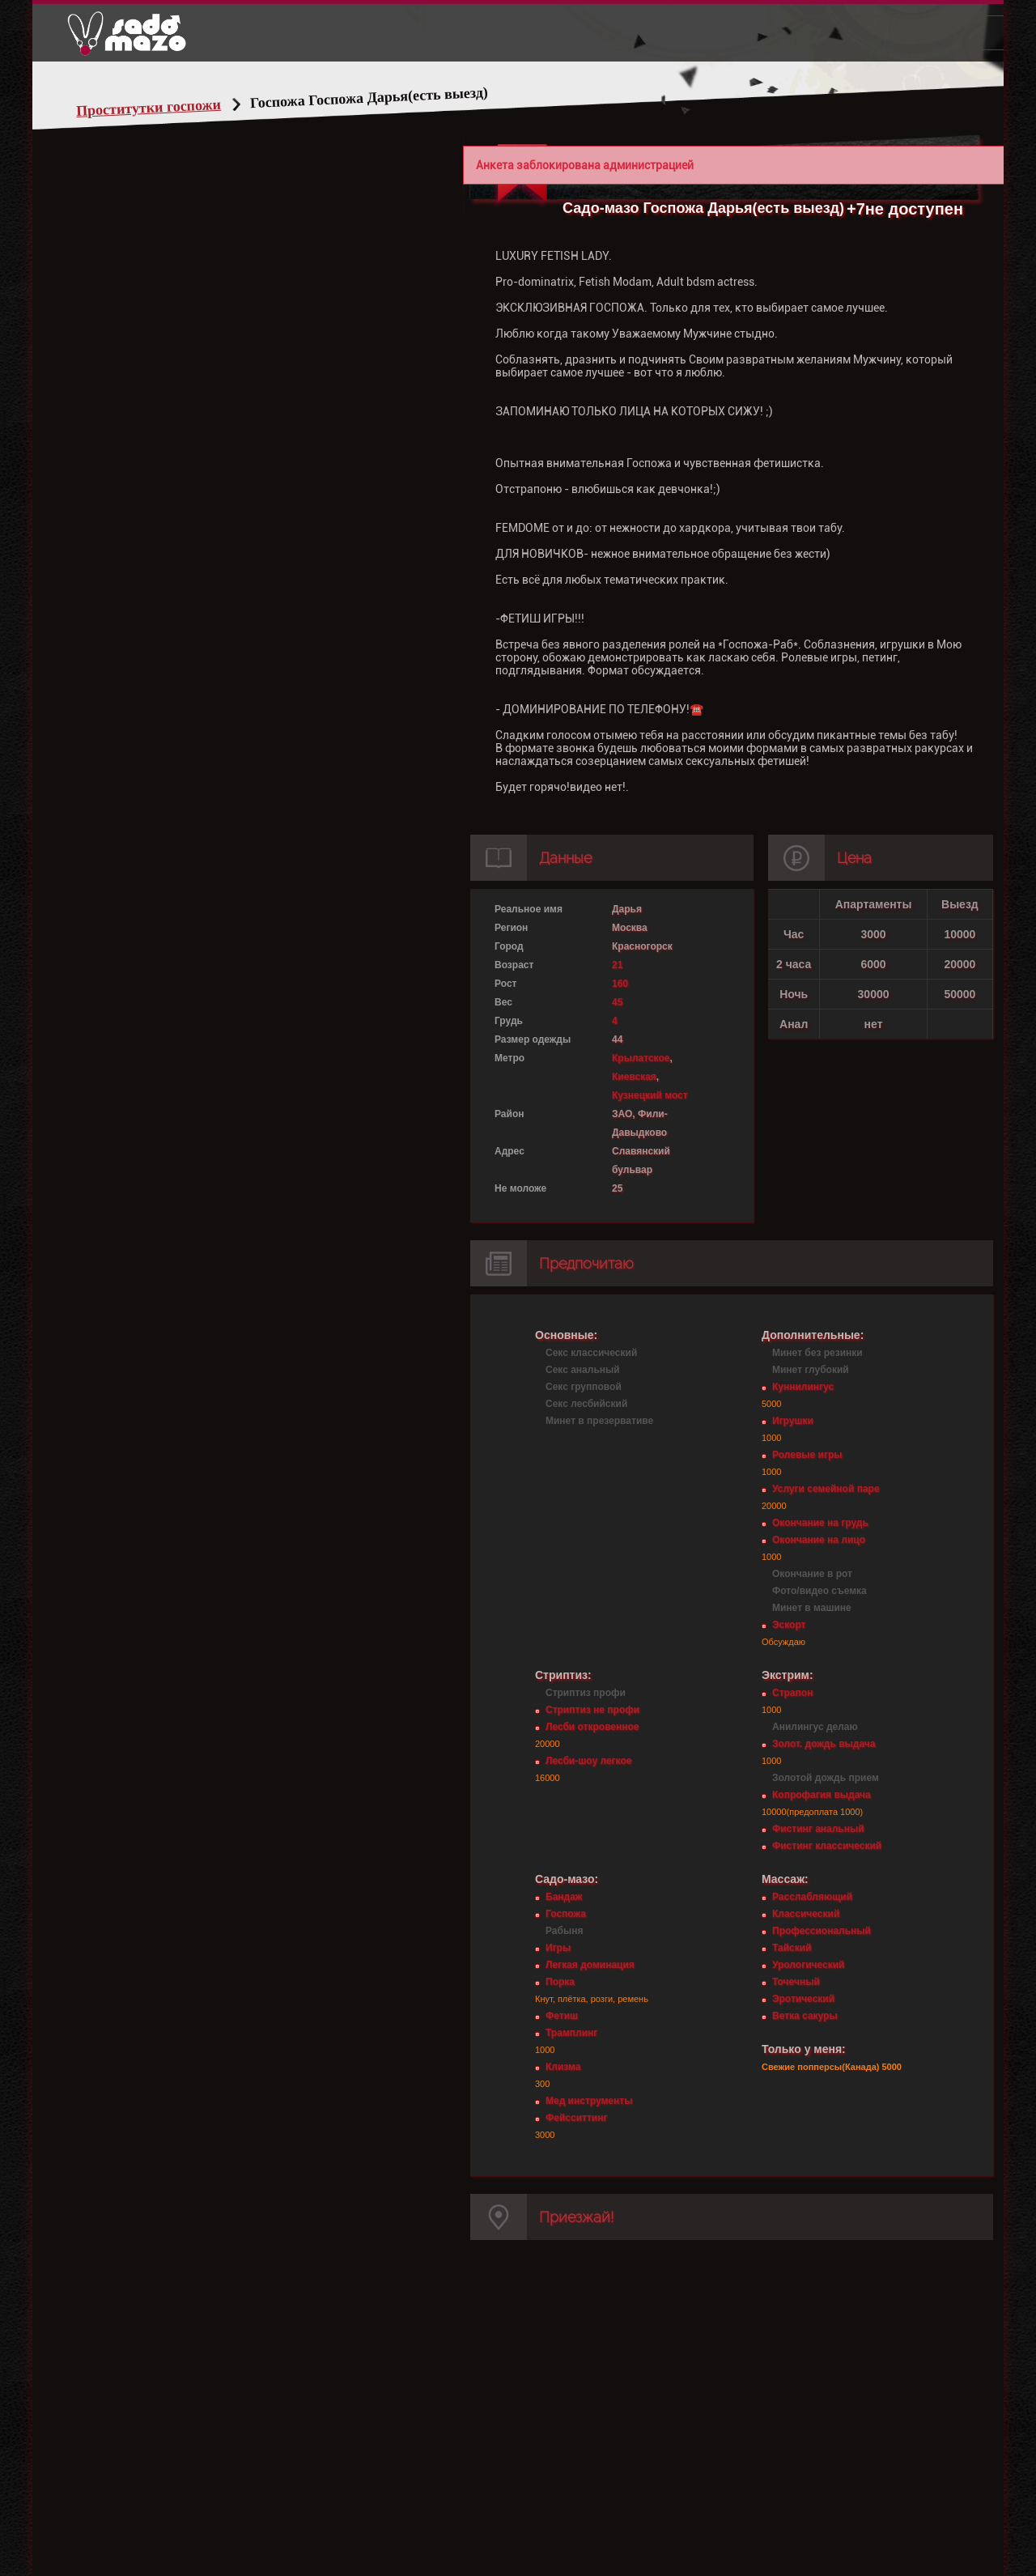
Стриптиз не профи (592, 1709)
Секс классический (591, 1352)
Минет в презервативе (599, 1420)
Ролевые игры (807, 1454)
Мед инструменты (589, 2100)
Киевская (634, 1076)
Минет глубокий (810, 1369)
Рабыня (564, 1930)
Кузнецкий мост (650, 1095)
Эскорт (788, 1624)
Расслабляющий (812, 1896)
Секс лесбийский (586, 1403)
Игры (558, 1947)
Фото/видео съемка (819, 1590)
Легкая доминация (590, 1964)
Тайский (792, 1947)
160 (620, 983)
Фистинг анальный (818, 1828)
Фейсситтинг (576, 2117)
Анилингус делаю (815, 1726)
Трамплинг (571, 2032)
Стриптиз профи (586, 1692)
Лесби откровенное (592, 1726)
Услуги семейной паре (826, 1488)
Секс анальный (583, 1369)
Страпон (792, 1692)
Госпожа (566, 1913)
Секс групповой (584, 1386)
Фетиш (562, 2015)
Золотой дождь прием (825, 1777)
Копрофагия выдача (821, 1794)
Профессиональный (821, 1930)
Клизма (563, 2066)
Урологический (808, 1964)
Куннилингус (803, 1386)
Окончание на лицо (818, 1539)
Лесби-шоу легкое (588, 1760)
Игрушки (792, 1420)
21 (617, 965)
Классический (805, 1913)
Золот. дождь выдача (823, 1743)
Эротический (803, 1998)
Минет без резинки (817, 1352)
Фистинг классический (826, 1845)
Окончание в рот (812, 1573)
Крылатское (640, 1058)
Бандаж (564, 1896)
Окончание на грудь (820, 1522)
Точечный (796, 1981)
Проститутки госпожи (149, 107)
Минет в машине (811, 1607)
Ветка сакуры (805, 2015)
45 (617, 1002)
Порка (560, 1981)
